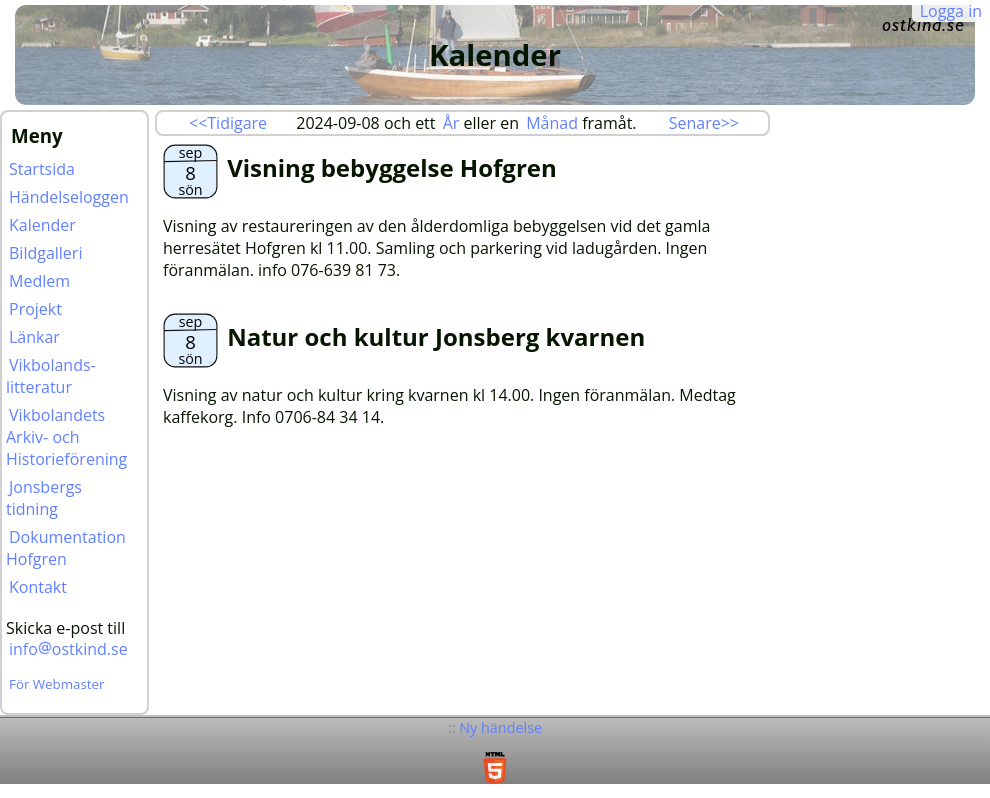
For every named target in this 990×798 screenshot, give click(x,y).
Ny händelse (500, 727)
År (451, 123)
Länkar (34, 337)
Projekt (35, 309)
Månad (552, 123)
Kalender (42, 225)
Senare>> (704, 123)
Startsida (42, 169)
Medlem (39, 281)
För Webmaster (57, 684)
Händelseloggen (69, 197)
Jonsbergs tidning (44, 498)
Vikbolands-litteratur (51, 376)
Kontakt (38, 587)
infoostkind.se (68, 649)
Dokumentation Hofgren (66, 548)
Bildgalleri (45, 253)
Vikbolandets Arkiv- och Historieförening (66, 437)
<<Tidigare (228, 123)
